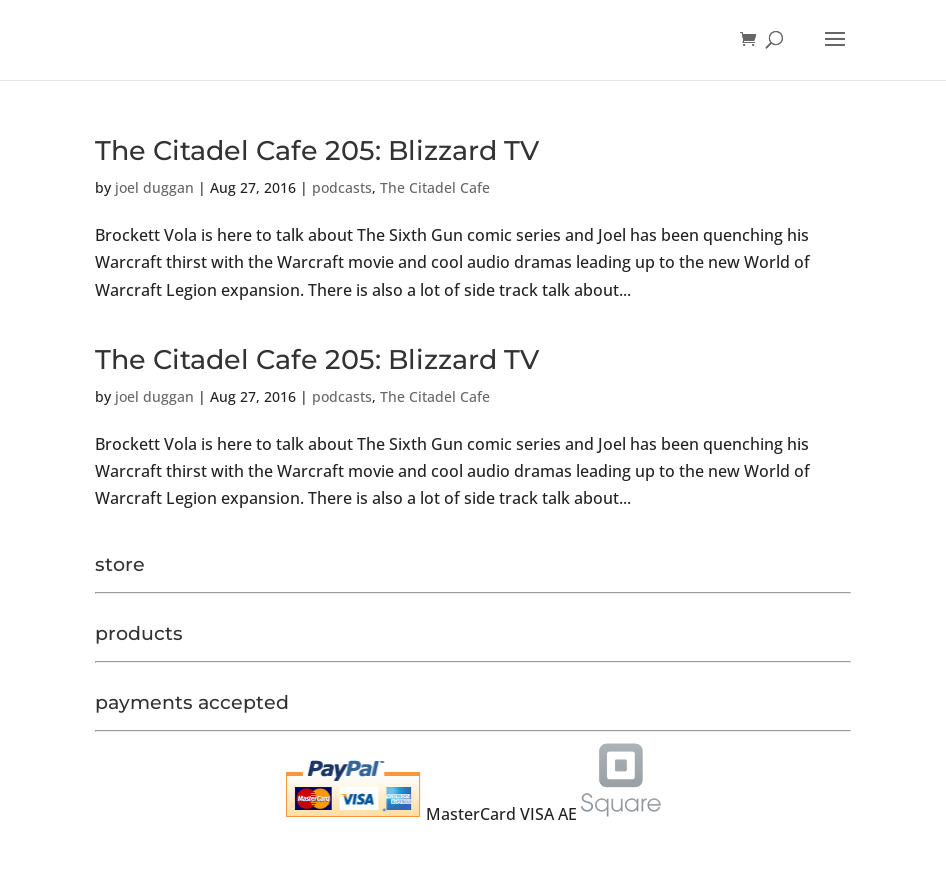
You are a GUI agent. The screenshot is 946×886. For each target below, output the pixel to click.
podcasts (342, 187)
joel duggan (154, 187)
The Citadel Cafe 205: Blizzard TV (317, 150)
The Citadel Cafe (435, 187)
